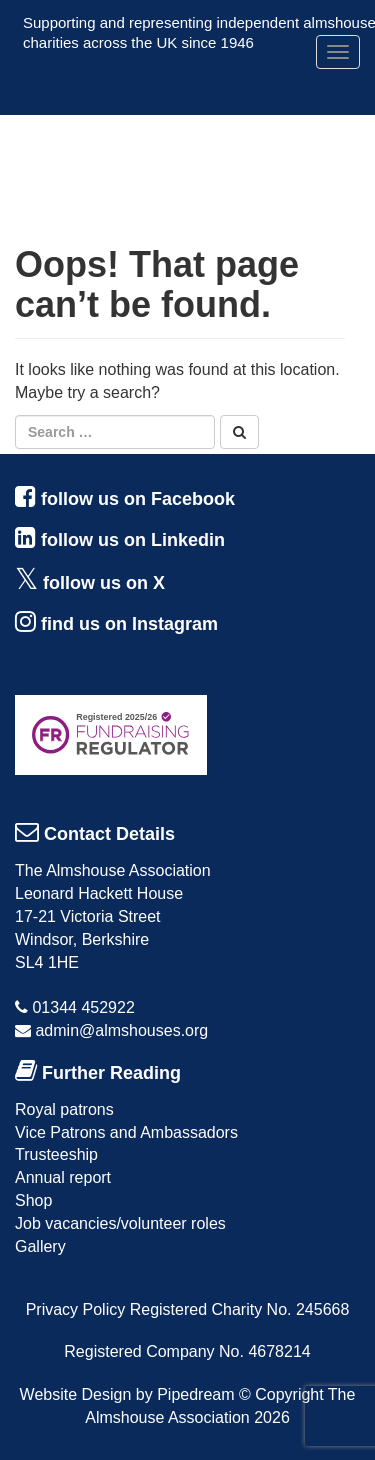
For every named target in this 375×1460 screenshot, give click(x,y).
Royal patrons (64, 1109)
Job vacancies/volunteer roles (120, 1223)
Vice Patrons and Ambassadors (126, 1132)
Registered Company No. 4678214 (187, 1351)
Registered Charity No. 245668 (240, 1309)
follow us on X (104, 583)
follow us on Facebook (138, 499)
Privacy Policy (76, 1309)
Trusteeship (56, 1154)
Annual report (63, 1177)
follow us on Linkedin (133, 540)
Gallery (40, 1246)
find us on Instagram (129, 624)
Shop (33, 1200)
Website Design (76, 1394)
